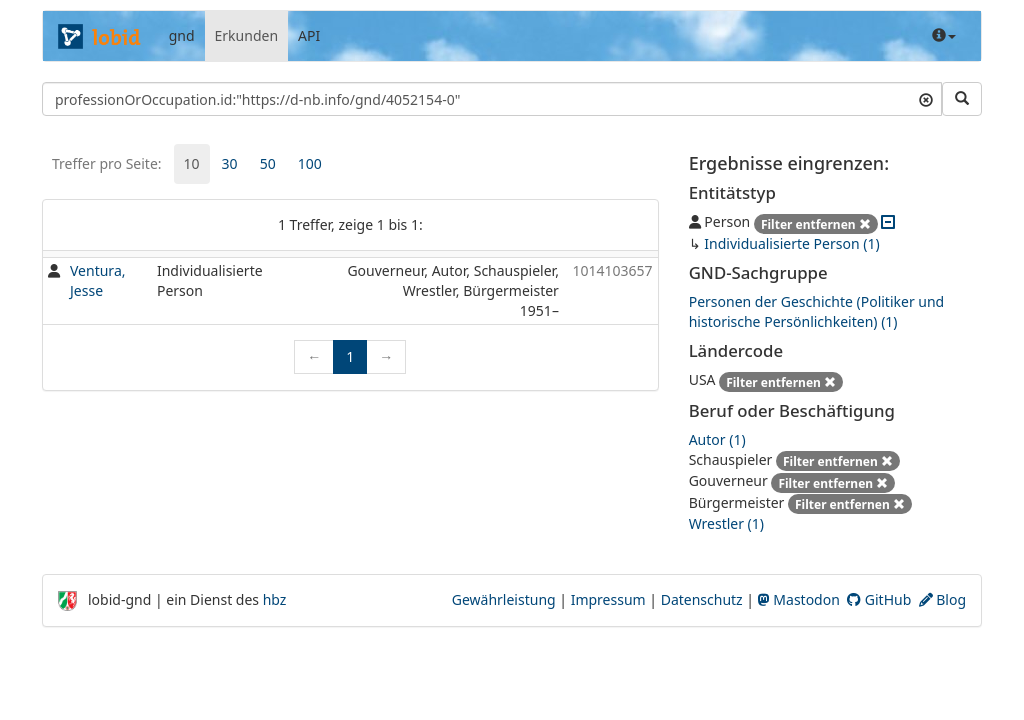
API (309, 35)
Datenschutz (702, 599)
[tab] (192, 164)
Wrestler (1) (726, 523)
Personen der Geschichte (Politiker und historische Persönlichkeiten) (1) (817, 311)
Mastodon (799, 599)
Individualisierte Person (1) (791, 243)
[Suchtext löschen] (926, 99)
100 (310, 163)
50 (268, 163)
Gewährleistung (504, 599)
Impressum (608, 599)
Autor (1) (717, 439)
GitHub (879, 599)
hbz (275, 599)
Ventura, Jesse (97, 280)
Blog (942, 599)
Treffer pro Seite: (107, 163)
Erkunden (247, 35)
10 (192, 163)
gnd (182, 35)
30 (230, 163)
